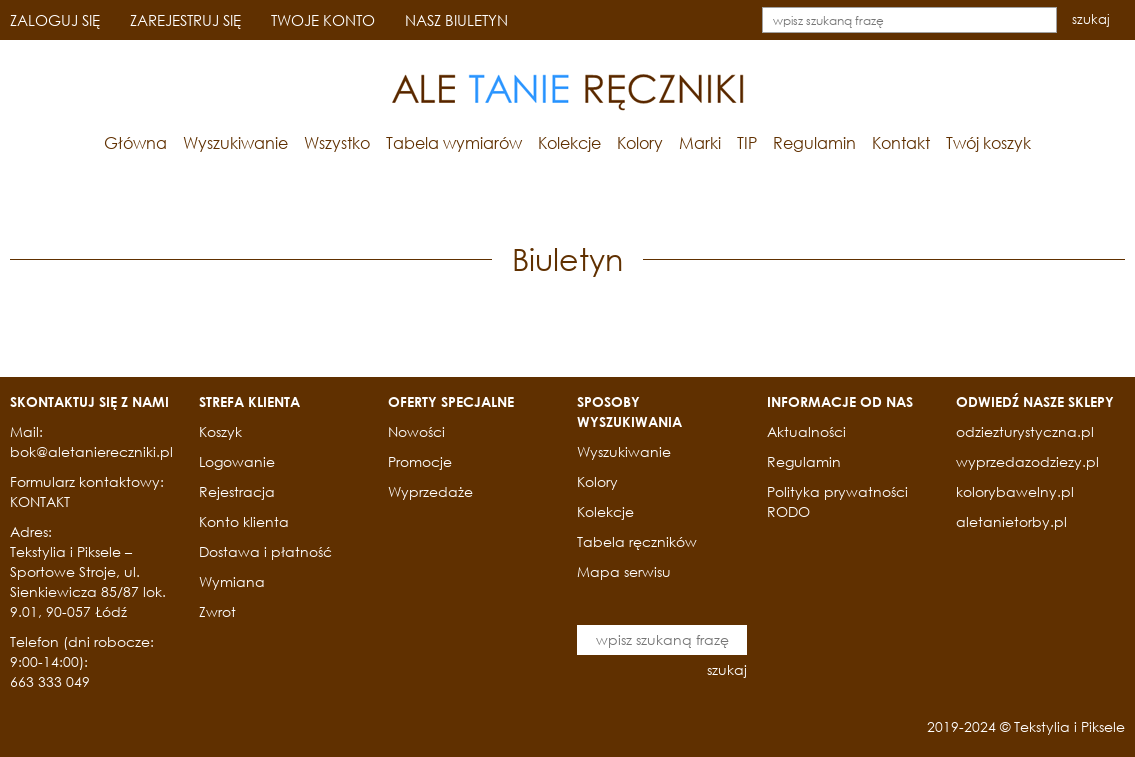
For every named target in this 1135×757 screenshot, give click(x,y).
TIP (747, 142)
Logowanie (237, 461)
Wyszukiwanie (235, 142)
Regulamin (814, 142)
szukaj (1091, 19)
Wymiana (232, 581)
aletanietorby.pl (1011, 521)
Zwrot (217, 611)
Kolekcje (569, 142)
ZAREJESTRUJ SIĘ (185, 20)
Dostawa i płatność (265, 551)
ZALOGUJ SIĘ (55, 20)
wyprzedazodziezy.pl (1027, 461)
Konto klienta (244, 521)
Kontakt (901, 142)
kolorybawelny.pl (1015, 491)
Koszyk (220, 431)
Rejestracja (237, 491)
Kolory (640, 142)
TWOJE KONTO (323, 20)
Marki (700, 142)
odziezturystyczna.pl (1025, 431)
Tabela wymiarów (454, 142)
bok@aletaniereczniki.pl (91, 451)
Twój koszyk (988, 142)
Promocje (420, 461)
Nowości (416, 431)
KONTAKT (40, 501)
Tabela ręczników (637, 541)
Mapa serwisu (624, 571)
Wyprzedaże (430, 491)
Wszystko (337, 142)
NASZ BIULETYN (456, 20)
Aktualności (806, 431)
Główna (135, 142)
